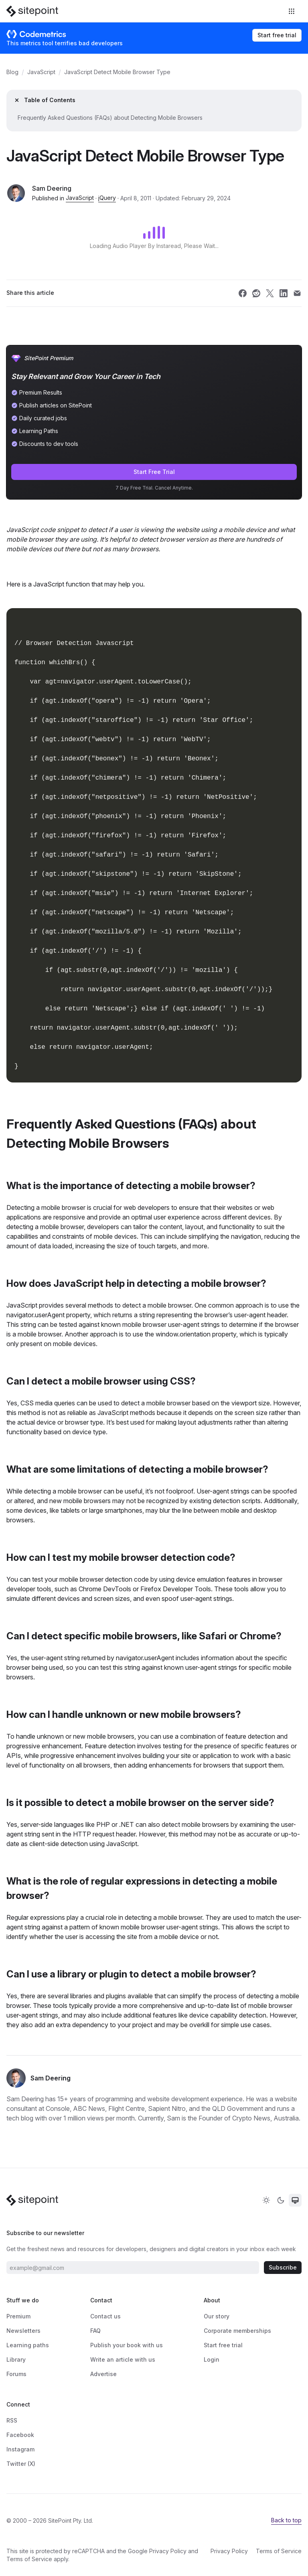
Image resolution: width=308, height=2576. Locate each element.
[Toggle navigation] (292, 11)
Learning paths (27, 2345)
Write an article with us (122, 2359)
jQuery (107, 197)
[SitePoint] (32, 11)
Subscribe (283, 2267)
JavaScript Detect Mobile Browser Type (117, 72)
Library (16, 2359)
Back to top (286, 2520)
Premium (18, 2316)
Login (211, 2359)
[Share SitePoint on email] (297, 293)
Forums (16, 2373)
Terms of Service (29, 2559)
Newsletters (23, 2330)
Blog (12, 72)
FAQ (95, 2330)
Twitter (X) (20, 2463)
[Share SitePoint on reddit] (256, 293)
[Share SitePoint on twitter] (269, 293)
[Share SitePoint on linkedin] (283, 293)
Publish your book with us (126, 2345)
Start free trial (276, 35)
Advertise (103, 2373)
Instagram (20, 2449)
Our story (216, 2316)
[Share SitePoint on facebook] (242, 293)
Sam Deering (51, 188)
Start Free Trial (154, 471)
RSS (11, 2420)
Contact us (105, 2316)
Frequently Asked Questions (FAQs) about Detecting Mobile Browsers (110, 117)
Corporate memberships (237, 2330)
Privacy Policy (167, 2551)
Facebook (20, 2434)
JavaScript (41, 72)
